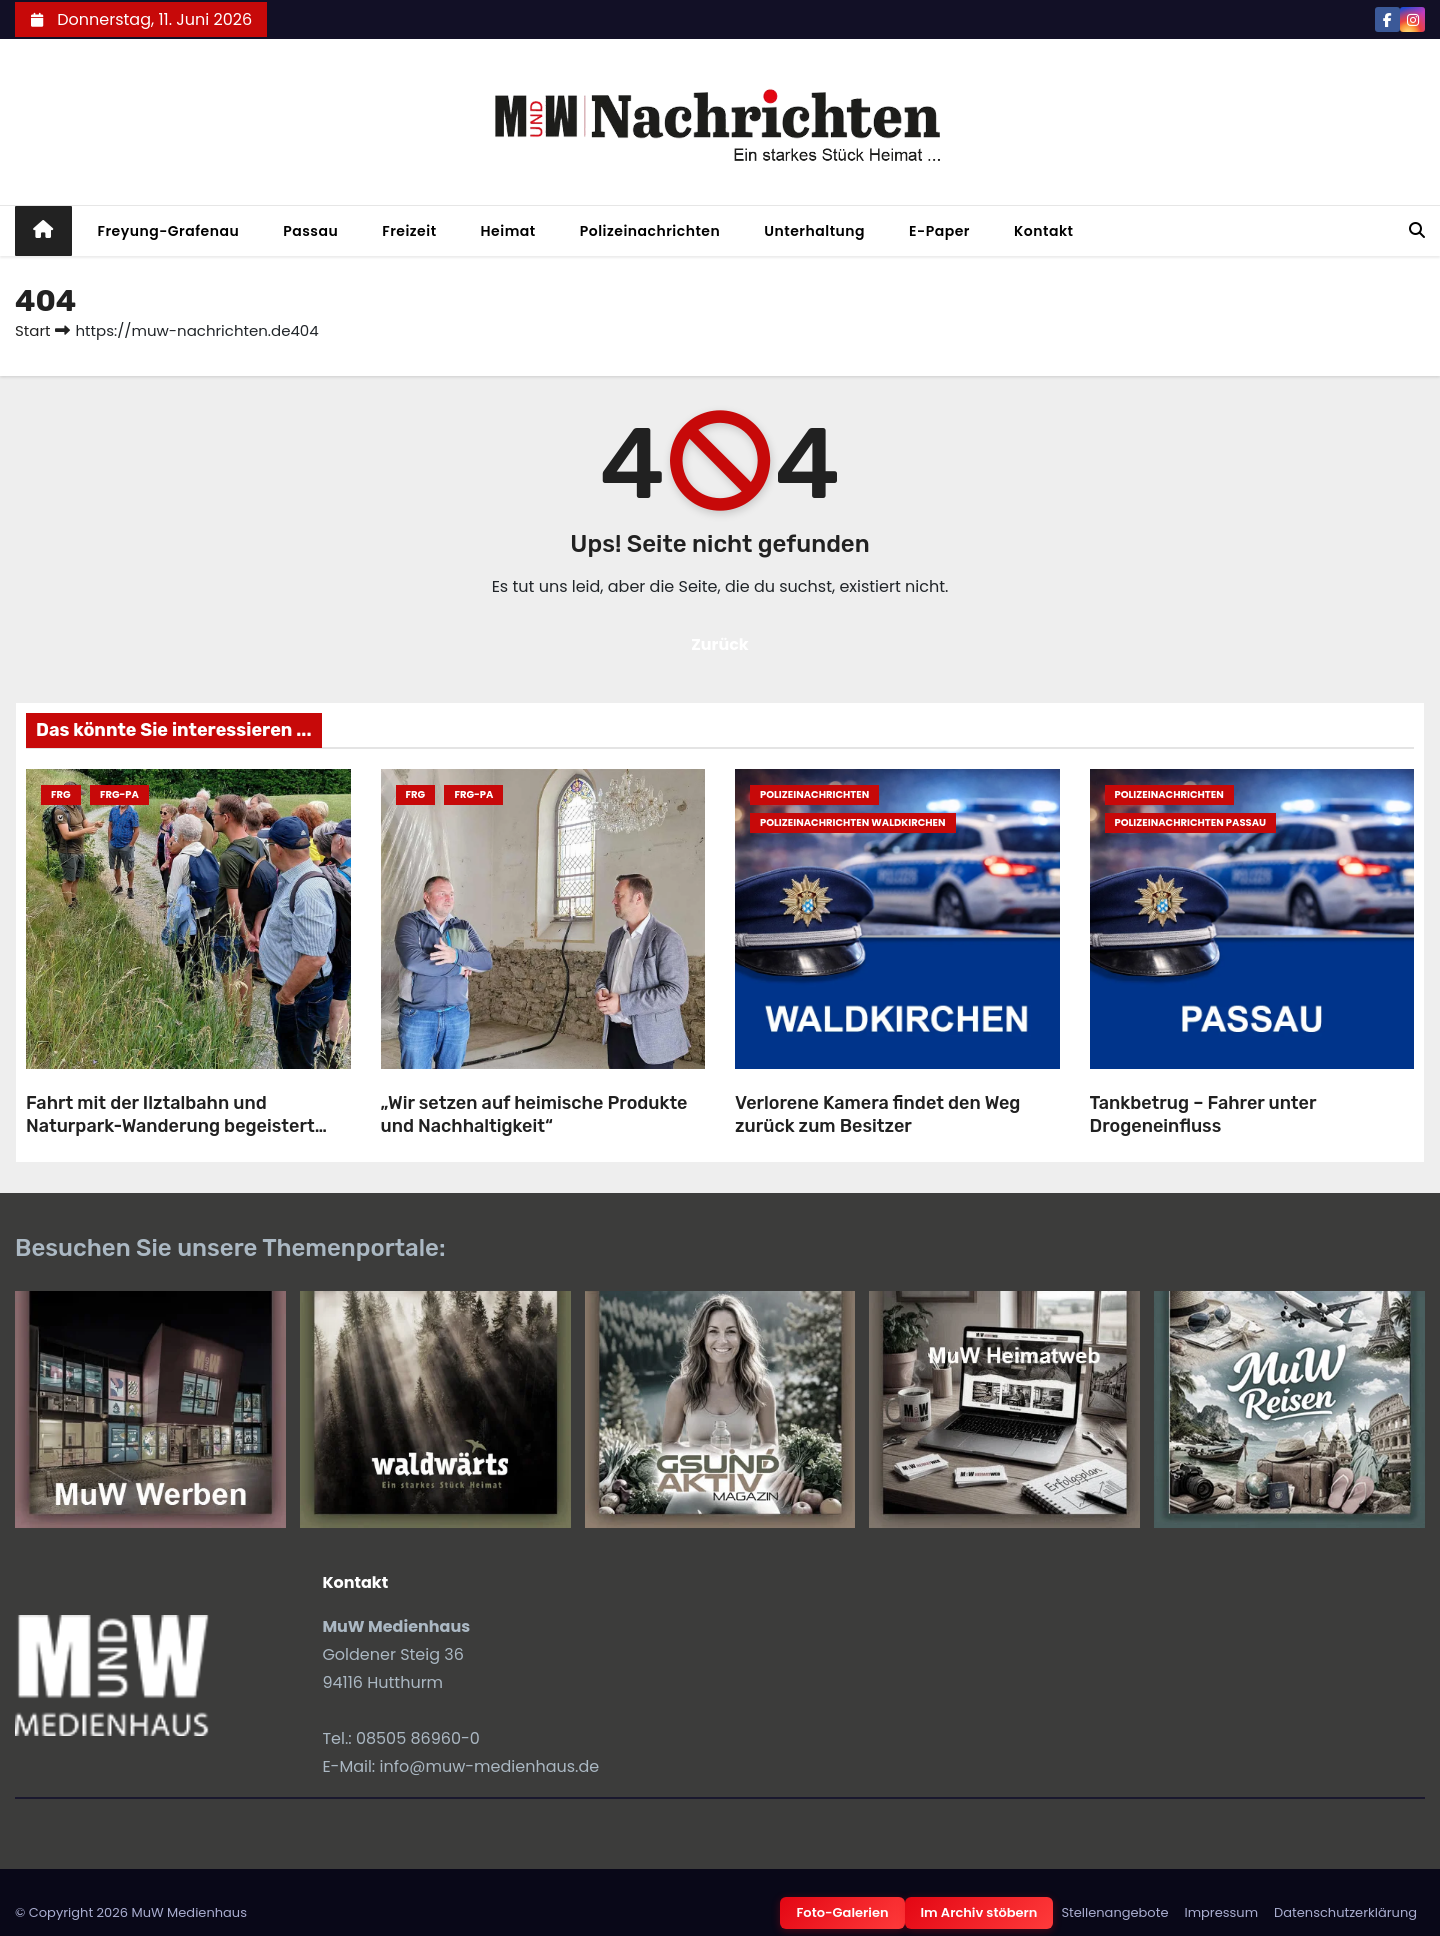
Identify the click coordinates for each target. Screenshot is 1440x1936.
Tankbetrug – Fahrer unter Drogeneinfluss (1203, 1114)
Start (32, 330)
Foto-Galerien (842, 1912)
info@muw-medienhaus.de (490, 1766)
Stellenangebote (1114, 1912)
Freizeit (409, 231)
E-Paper (939, 231)
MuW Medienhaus (189, 1912)
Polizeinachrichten (650, 231)
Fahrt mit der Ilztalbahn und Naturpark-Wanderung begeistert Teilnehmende (170, 1125)
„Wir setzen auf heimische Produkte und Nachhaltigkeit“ (534, 1114)
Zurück (720, 644)
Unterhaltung (814, 231)
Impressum (1221, 1912)
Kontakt (1044, 231)
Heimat (508, 231)
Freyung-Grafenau (169, 231)
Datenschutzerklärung (1345, 1912)
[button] (1417, 230)
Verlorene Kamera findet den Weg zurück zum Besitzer (877, 1114)
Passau (310, 231)
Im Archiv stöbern (979, 1912)
